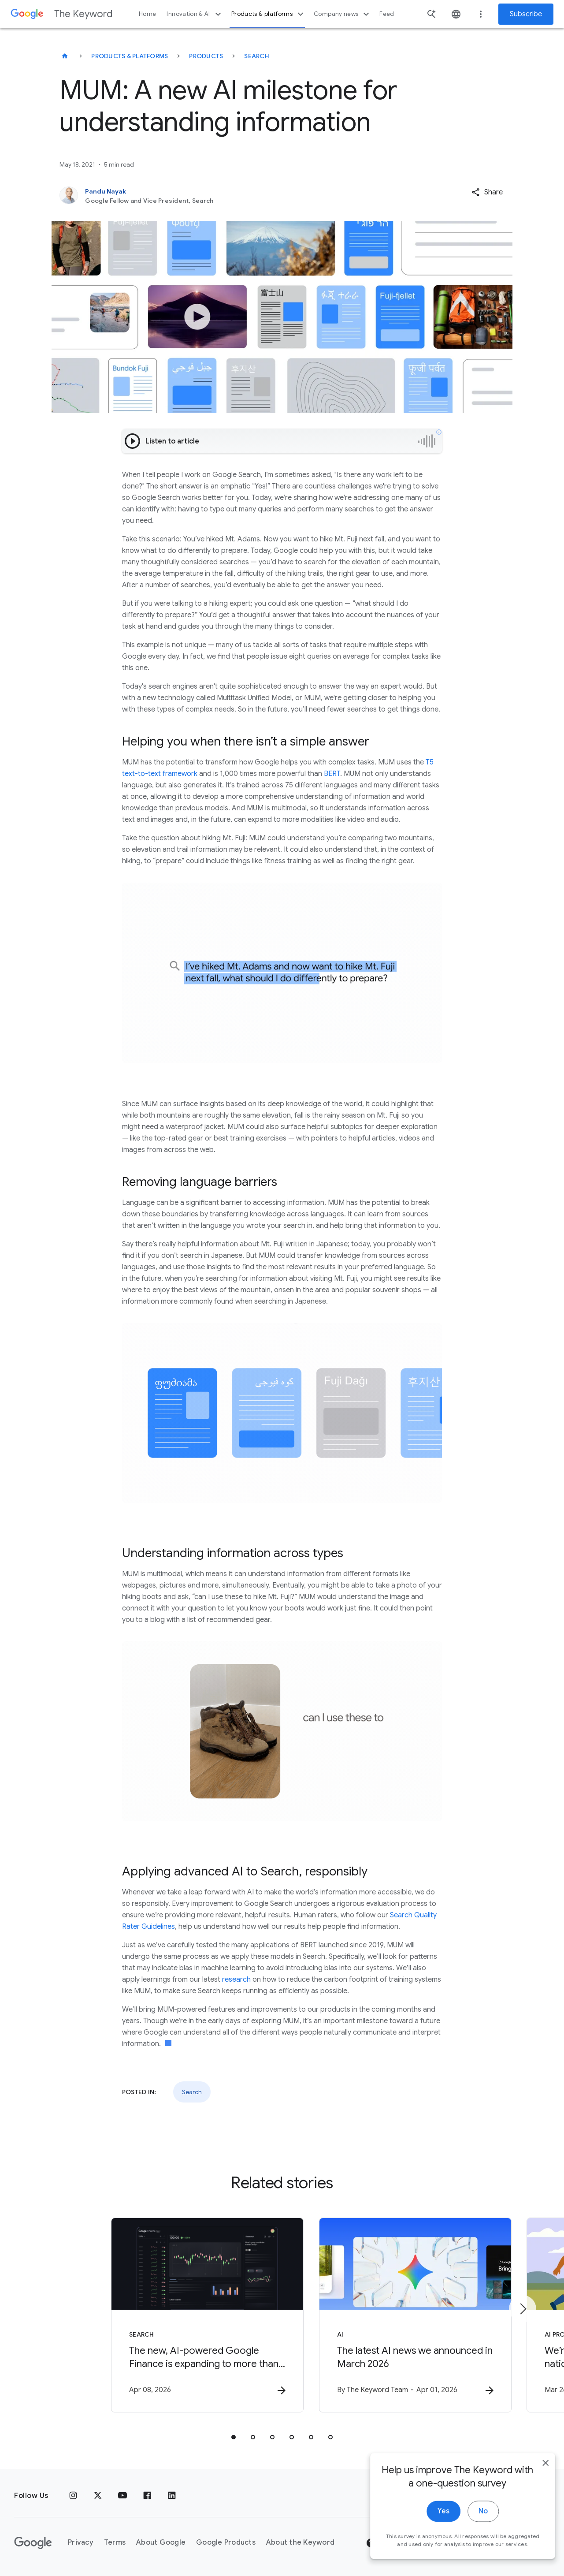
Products (206, 56)
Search (256, 56)
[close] (536, 2495)
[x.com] (97, 2495)
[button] (487, 192)
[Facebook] (147, 2495)
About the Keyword (300, 2543)
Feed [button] (386, 14)
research (236, 1979)
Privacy (80, 2543)
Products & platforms (268, 14)
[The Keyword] (64, 56)
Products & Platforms (129, 56)
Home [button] (147, 14)
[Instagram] (73, 2495)
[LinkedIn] (171, 2495)
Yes (435, 2544)
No (474, 2544)
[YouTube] (122, 2495)
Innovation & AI (195, 14)
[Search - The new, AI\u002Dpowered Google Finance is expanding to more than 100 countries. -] (166, 2315)
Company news (342, 14)
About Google (161, 2543)
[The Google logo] (33, 2543)
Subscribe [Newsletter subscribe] (526, 14)
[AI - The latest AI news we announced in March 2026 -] (397, 2315)
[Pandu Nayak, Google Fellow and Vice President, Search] (236, 195)
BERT (332, 773)
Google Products (226, 2543)
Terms (115, 2543)
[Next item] (523, 2309)
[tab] (233, 2437)
